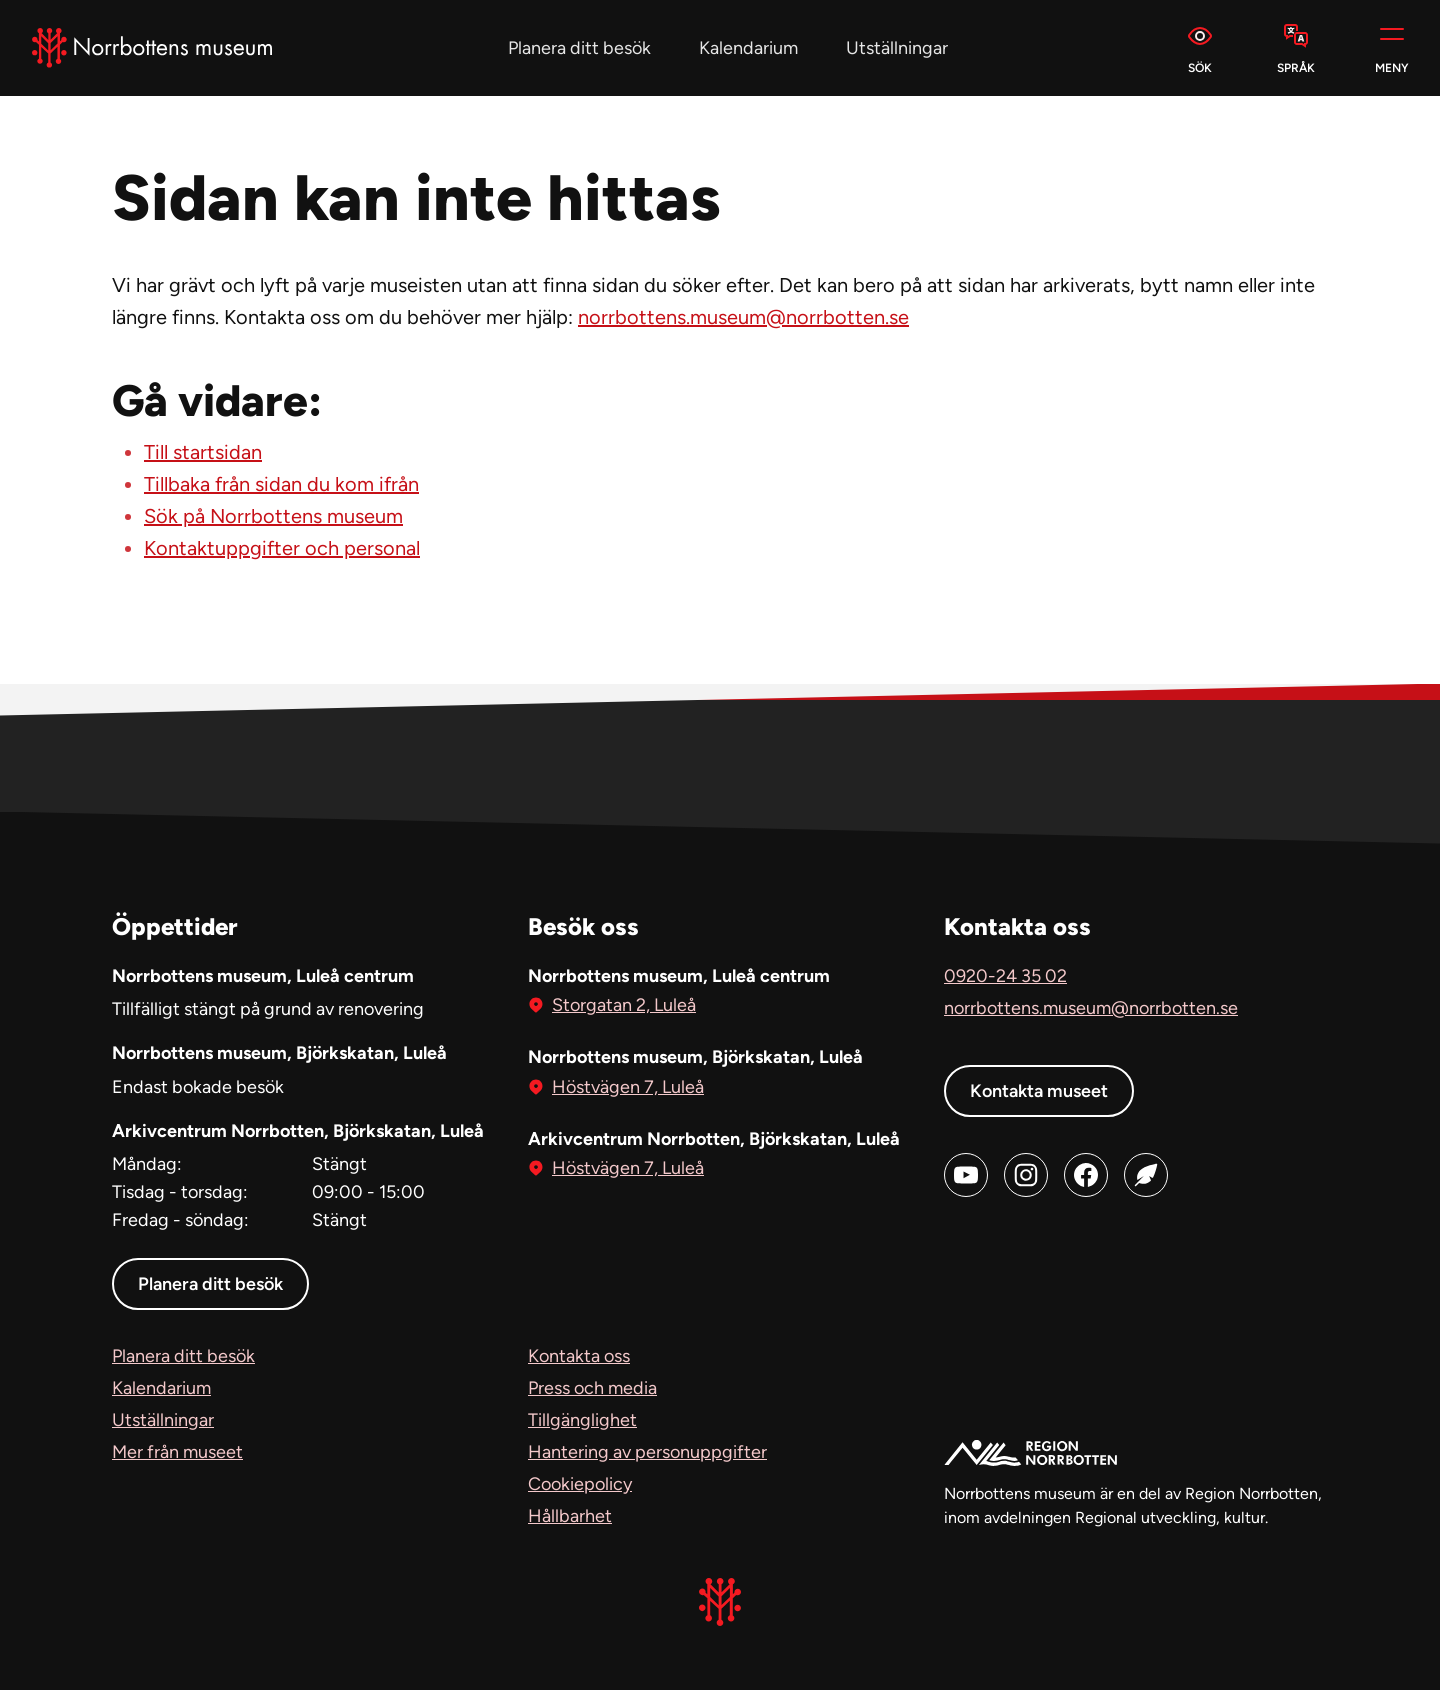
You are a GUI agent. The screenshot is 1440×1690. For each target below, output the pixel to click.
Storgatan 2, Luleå (624, 1003)
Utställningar (897, 48)
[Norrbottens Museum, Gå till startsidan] (152, 48)
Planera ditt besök (579, 48)
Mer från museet (177, 1452)
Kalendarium (748, 48)
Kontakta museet (1039, 1091)
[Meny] (1392, 48)
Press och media (592, 1388)
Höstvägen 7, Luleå (628, 1085)
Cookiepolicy (580, 1484)
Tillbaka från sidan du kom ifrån (281, 484)
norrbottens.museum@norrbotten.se (743, 317)
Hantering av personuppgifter (647, 1452)
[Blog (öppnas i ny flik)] (1146, 1175)
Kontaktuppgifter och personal (282, 548)
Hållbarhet (570, 1516)
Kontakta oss (579, 1356)
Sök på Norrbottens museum (273, 516)
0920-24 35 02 (1005, 976)
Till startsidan (203, 452)
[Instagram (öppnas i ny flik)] (1026, 1175)
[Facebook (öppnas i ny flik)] (1086, 1175)
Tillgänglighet (582, 1420)
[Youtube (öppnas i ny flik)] (966, 1175)
